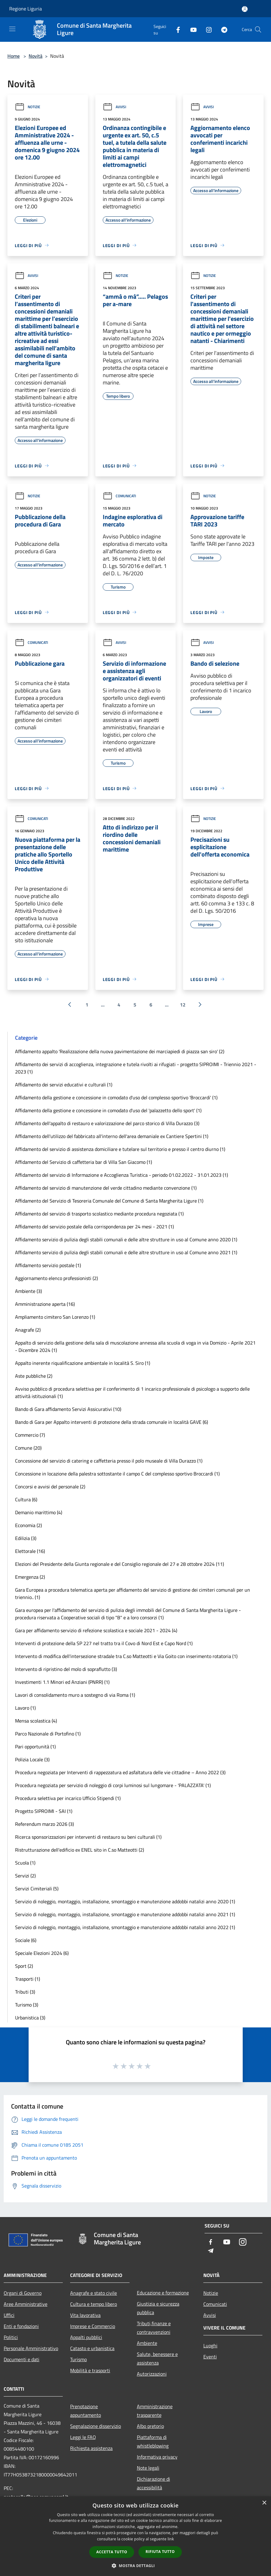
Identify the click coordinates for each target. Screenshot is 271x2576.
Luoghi (210, 2345)
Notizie (27, 107)
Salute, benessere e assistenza (157, 2358)
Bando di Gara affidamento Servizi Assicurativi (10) (68, 1409)
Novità (35, 56)
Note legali (148, 2468)
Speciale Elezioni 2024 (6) (42, 1953)
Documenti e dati (21, 2359)
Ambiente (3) (28, 1291)
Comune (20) (28, 1447)
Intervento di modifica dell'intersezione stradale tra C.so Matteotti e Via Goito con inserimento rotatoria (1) (126, 1656)
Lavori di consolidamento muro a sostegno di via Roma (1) (75, 1695)
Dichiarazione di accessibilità (153, 2483)
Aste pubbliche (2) (33, 1376)
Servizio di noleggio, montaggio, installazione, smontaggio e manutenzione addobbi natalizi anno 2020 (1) (125, 1901)
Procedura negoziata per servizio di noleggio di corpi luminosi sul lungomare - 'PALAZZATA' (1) (113, 1785)
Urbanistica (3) (30, 2017)
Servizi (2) (25, 1875)
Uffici (9, 2315)
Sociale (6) (25, 1940)
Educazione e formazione (163, 2292)
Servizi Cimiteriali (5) (36, 1888)
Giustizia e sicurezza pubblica (158, 2308)
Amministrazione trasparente (155, 2411)
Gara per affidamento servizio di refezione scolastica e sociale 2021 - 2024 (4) (96, 1630)
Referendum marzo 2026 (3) (44, 1824)
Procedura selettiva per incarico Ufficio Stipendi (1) (68, 1798)
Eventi (210, 2356)
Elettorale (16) (30, 1551)
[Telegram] (222, 29)
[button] (135, 2565)
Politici (11, 2337)
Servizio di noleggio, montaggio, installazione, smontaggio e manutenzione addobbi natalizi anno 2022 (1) (125, 1927)
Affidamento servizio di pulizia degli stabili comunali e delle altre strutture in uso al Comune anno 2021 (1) (126, 1252)
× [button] (264, 2503)
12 (182, 1004)
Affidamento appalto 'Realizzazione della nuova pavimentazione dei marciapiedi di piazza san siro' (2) (119, 1051)
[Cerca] (258, 29)
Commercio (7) (30, 1435)
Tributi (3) (25, 1991)
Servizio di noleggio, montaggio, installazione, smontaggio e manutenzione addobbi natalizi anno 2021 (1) (125, 1914)
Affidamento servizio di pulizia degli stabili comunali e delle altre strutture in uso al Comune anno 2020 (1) (126, 1239)
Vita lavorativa (85, 2315)
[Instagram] (206, 29)
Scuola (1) (25, 1862)
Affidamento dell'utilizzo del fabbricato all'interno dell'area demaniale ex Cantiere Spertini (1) (111, 1136)
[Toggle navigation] (12, 29)
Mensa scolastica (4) (36, 1720)
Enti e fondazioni (21, 2326)
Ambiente (147, 2343)
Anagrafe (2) (28, 1329)
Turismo (78, 2359)
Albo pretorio (150, 2426)
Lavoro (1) (25, 1707)
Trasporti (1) (27, 1979)
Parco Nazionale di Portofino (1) (48, 1733)
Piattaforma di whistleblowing (153, 2441)
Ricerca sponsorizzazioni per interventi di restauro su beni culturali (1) (88, 1837)
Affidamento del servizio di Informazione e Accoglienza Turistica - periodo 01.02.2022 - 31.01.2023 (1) (121, 1175)
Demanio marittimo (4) (38, 1512)
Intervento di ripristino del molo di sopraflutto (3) (66, 1669)
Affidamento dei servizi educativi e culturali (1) (63, 1084)
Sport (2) (24, 1966)
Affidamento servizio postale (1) (48, 1265)
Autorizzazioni (152, 2373)
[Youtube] (191, 29)
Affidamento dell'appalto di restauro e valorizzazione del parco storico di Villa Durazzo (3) (107, 1123)
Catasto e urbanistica (92, 2348)
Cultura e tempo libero (93, 2304)
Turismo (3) (26, 2004)
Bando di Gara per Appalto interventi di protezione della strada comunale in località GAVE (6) (111, 1422)
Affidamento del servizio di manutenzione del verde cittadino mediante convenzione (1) (106, 1187)
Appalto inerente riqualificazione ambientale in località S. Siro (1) (82, 1363)
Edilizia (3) (25, 1538)
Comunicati (119, 496)
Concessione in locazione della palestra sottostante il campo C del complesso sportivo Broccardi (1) (117, 1473)
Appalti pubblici (86, 2337)
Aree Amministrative (25, 2304)
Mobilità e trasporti (90, 2370)
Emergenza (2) (30, 1577)
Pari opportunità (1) (35, 1746)
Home (13, 56)
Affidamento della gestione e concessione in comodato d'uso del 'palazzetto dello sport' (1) (108, 1110)
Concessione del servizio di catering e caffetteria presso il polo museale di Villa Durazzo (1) (108, 1460)
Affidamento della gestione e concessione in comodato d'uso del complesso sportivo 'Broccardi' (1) (116, 1097)
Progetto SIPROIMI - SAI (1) (43, 1811)
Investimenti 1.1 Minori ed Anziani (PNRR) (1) (62, 1682)
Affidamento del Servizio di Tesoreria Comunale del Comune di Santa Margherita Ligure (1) (109, 1200)
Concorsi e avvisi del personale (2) (50, 1486)
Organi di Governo (23, 2293)
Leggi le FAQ (83, 2437)
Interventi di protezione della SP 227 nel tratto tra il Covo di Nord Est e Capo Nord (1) (104, 1643)
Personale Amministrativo (31, 2348)
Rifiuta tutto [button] (160, 2551)
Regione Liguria (25, 8)
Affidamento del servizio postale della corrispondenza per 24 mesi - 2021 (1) (94, 1226)
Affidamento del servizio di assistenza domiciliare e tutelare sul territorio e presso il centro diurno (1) (120, 1149)
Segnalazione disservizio (95, 2426)
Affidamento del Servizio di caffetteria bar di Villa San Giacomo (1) (83, 1162)
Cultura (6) (26, 1499)
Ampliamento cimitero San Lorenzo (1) (55, 1317)
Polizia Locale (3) (32, 1759)
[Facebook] (175, 29)
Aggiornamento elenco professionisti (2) (56, 1278)
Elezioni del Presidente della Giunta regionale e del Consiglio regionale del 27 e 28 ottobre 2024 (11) (119, 1564)
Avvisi (114, 107)
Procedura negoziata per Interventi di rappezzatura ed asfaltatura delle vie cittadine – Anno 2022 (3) (120, 1772)
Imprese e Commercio (92, 2326)
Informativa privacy (157, 2456)
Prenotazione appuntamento (85, 2411)
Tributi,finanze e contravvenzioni (154, 2328)
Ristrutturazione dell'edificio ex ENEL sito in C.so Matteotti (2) (79, 1849)
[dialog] (135, 2536)
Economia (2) (28, 1525)
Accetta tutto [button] (111, 2551)
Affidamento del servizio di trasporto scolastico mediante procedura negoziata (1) (99, 1213)
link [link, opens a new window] (171, 2539)
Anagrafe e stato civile (93, 2293)
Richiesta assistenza (91, 2448)
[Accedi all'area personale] (244, 9)
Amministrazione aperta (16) (45, 1304)
